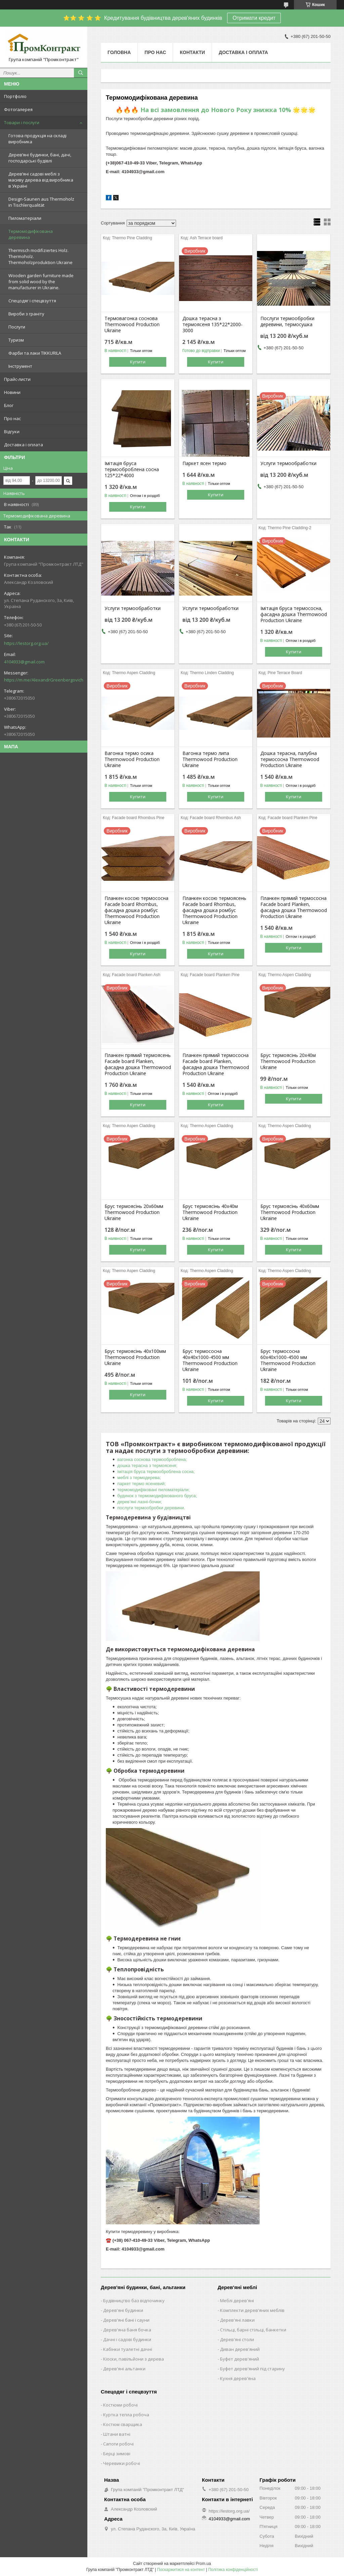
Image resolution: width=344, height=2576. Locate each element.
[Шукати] (80, 73)
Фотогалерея (18, 109)
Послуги (16, 327)
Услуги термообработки (288, 463)
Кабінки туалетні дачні (127, 2349)
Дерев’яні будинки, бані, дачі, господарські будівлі (39, 158)
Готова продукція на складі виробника (37, 139)
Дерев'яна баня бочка (127, 2330)
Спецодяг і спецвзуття (32, 301)
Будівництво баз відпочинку (134, 2300)
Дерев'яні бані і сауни (126, 2320)
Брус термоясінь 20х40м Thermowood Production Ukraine (288, 1061)
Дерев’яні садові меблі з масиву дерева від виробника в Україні (40, 180)
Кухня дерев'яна (238, 2378)
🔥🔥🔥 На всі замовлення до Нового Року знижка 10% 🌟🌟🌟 (216, 110)
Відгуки (11, 431)
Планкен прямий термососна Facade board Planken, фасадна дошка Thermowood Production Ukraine (293, 907)
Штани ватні (116, 2434)
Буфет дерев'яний (239, 2359)
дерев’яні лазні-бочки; (139, 1501)
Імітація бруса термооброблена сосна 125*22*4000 (131, 469)
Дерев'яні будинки (123, 2310)
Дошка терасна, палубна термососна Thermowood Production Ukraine (289, 759)
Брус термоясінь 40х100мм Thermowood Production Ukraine (135, 1357)
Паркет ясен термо (204, 463)
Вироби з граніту (26, 314)
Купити (137, 362)
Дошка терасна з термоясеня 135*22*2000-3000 (212, 324)
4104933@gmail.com (24, 662)
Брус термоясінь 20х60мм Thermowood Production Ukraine (133, 1212)
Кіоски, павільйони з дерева (133, 2359)
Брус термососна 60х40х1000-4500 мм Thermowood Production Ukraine (287, 1360)
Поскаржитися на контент (181, 2569)
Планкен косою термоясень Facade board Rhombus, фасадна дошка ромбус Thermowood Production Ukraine (214, 910)
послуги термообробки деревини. (151, 1507)
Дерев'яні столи (237, 2339)
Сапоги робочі (118, 2444)
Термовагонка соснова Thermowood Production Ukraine (132, 324)
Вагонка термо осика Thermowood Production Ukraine (132, 759)
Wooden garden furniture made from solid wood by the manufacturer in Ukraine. (41, 281)
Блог (8, 405)
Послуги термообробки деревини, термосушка (287, 321)
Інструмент (20, 366)
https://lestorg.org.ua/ (26, 643)
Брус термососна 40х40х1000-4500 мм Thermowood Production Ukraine (210, 1360)
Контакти (192, 52)
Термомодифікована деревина (30, 234)
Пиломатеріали (24, 218)
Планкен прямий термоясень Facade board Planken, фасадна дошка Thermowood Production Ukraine (137, 1064)
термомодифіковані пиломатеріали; (153, 1489)
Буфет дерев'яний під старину (252, 2369)
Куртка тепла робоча (126, 2415)
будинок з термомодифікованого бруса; (157, 1495)
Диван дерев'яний (240, 2349)
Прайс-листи (17, 379)
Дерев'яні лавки (237, 2320)
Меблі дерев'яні (237, 2300)
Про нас (12, 418)
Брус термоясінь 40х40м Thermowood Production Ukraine (210, 1212)
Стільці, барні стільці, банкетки (253, 2330)
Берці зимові (116, 2454)
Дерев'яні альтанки (124, 2369)
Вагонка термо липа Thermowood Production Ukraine (210, 759)
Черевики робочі (121, 2463)
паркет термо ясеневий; (141, 1483)
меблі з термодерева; (139, 1477)
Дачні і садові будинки (127, 2339)
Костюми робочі (120, 2405)
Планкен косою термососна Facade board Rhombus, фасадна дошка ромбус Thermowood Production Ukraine (136, 910)
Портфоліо (15, 96)
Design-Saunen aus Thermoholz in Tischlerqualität (41, 202)
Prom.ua (203, 2563)
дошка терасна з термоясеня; (147, 1465)
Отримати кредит (253, 18)
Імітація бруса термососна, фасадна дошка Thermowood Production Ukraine (293, 614)
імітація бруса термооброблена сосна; (156, 1471)
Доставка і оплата (23, 445)
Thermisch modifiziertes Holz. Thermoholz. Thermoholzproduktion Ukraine (40, 256)
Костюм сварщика (122, 2424)
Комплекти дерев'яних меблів (252, 2310)
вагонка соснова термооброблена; (152, 1459)
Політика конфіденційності (233, 2569)
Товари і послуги (21, 122)
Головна (119, 52)
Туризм (16, 340)
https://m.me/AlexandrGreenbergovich (43, 680)
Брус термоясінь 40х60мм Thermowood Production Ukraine (289, 1212)
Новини (12, 392)
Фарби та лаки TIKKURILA (34, 353)
